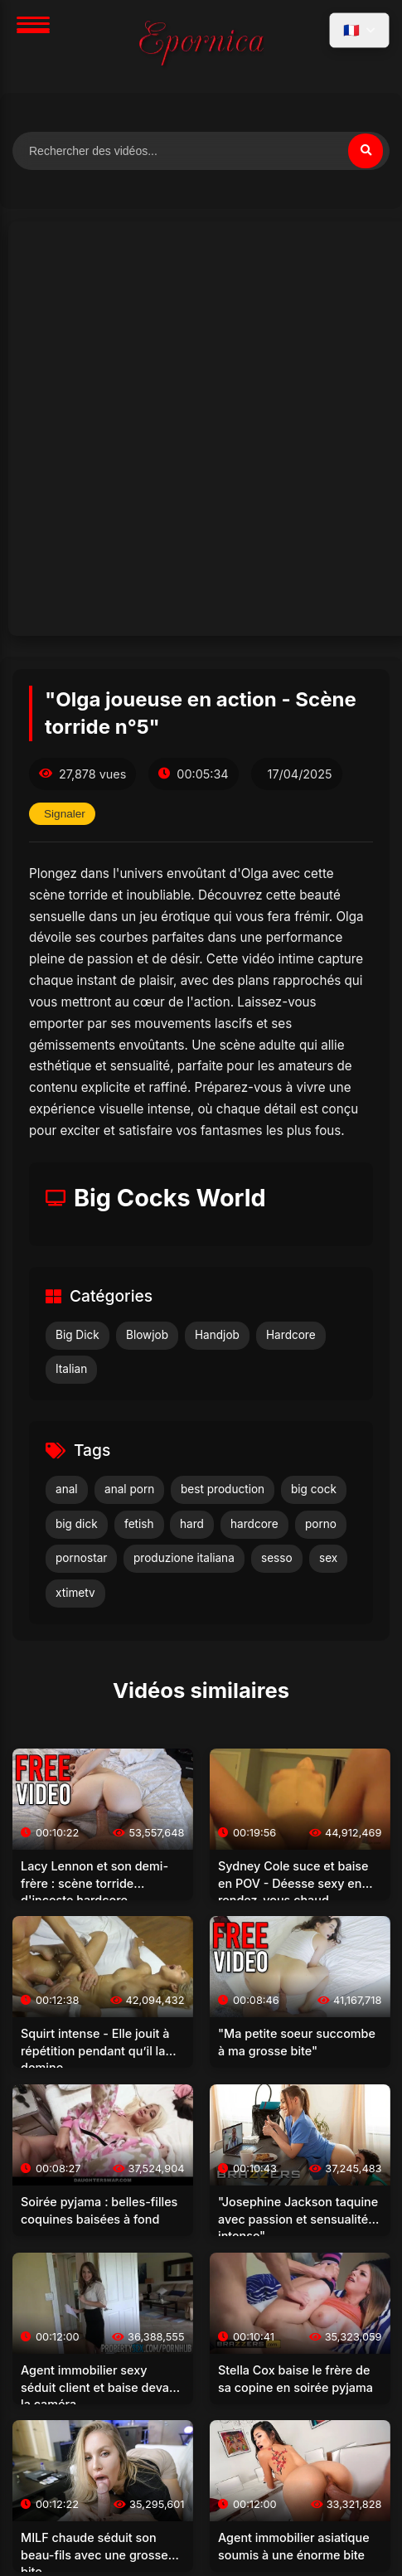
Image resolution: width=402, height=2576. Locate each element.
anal (67, 1489)
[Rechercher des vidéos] (201, 151)
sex (328, 1558)
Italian (71, 1368)
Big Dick (77, 1334)
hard (192, 1524)
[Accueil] (201, 46)
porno (321, 1524)
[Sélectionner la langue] (359, 30)
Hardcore (291, 1334)
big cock (314, 1489)
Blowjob (147, 1334)
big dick (77, 1524)
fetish (139, 1524)
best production (222, 1489)
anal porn (129, 1489)
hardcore (254, 1524)
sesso (277, 1558)
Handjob (217, 1334)
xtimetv (75, 1592)
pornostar (81, 1558)
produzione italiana (184, 1558)
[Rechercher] (365, 150)
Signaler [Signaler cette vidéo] (64, 814)
